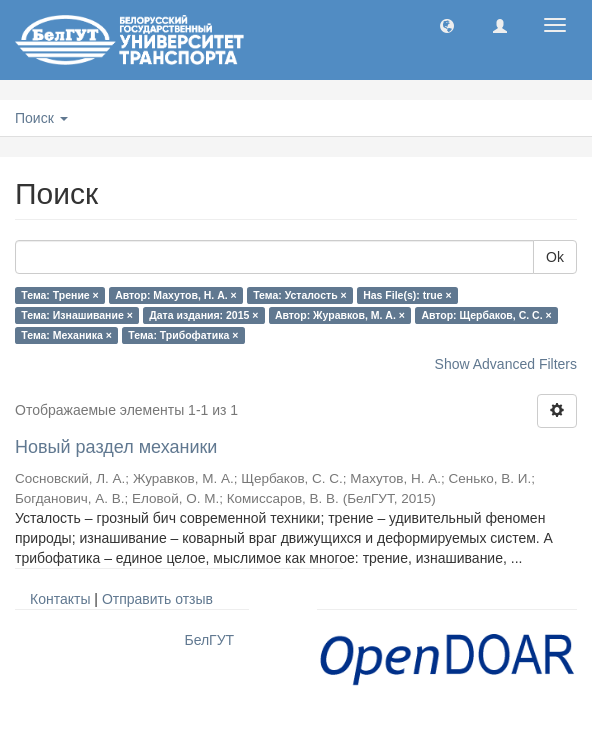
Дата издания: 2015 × (203, 315)
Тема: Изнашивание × (76, 315)
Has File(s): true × (407, 295)
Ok (555, 257)
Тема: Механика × (66, 335)
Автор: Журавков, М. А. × (340, 315)
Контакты (60, 599)
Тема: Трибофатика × (183, 335)
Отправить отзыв (157, 599)
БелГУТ (209, 640)
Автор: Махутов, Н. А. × (175, 295)
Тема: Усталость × (299, 295)
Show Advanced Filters (506, 364)
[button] (447, 25)
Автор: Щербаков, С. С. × (486, 315)
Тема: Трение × (59, 295)
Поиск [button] (41, 118)
